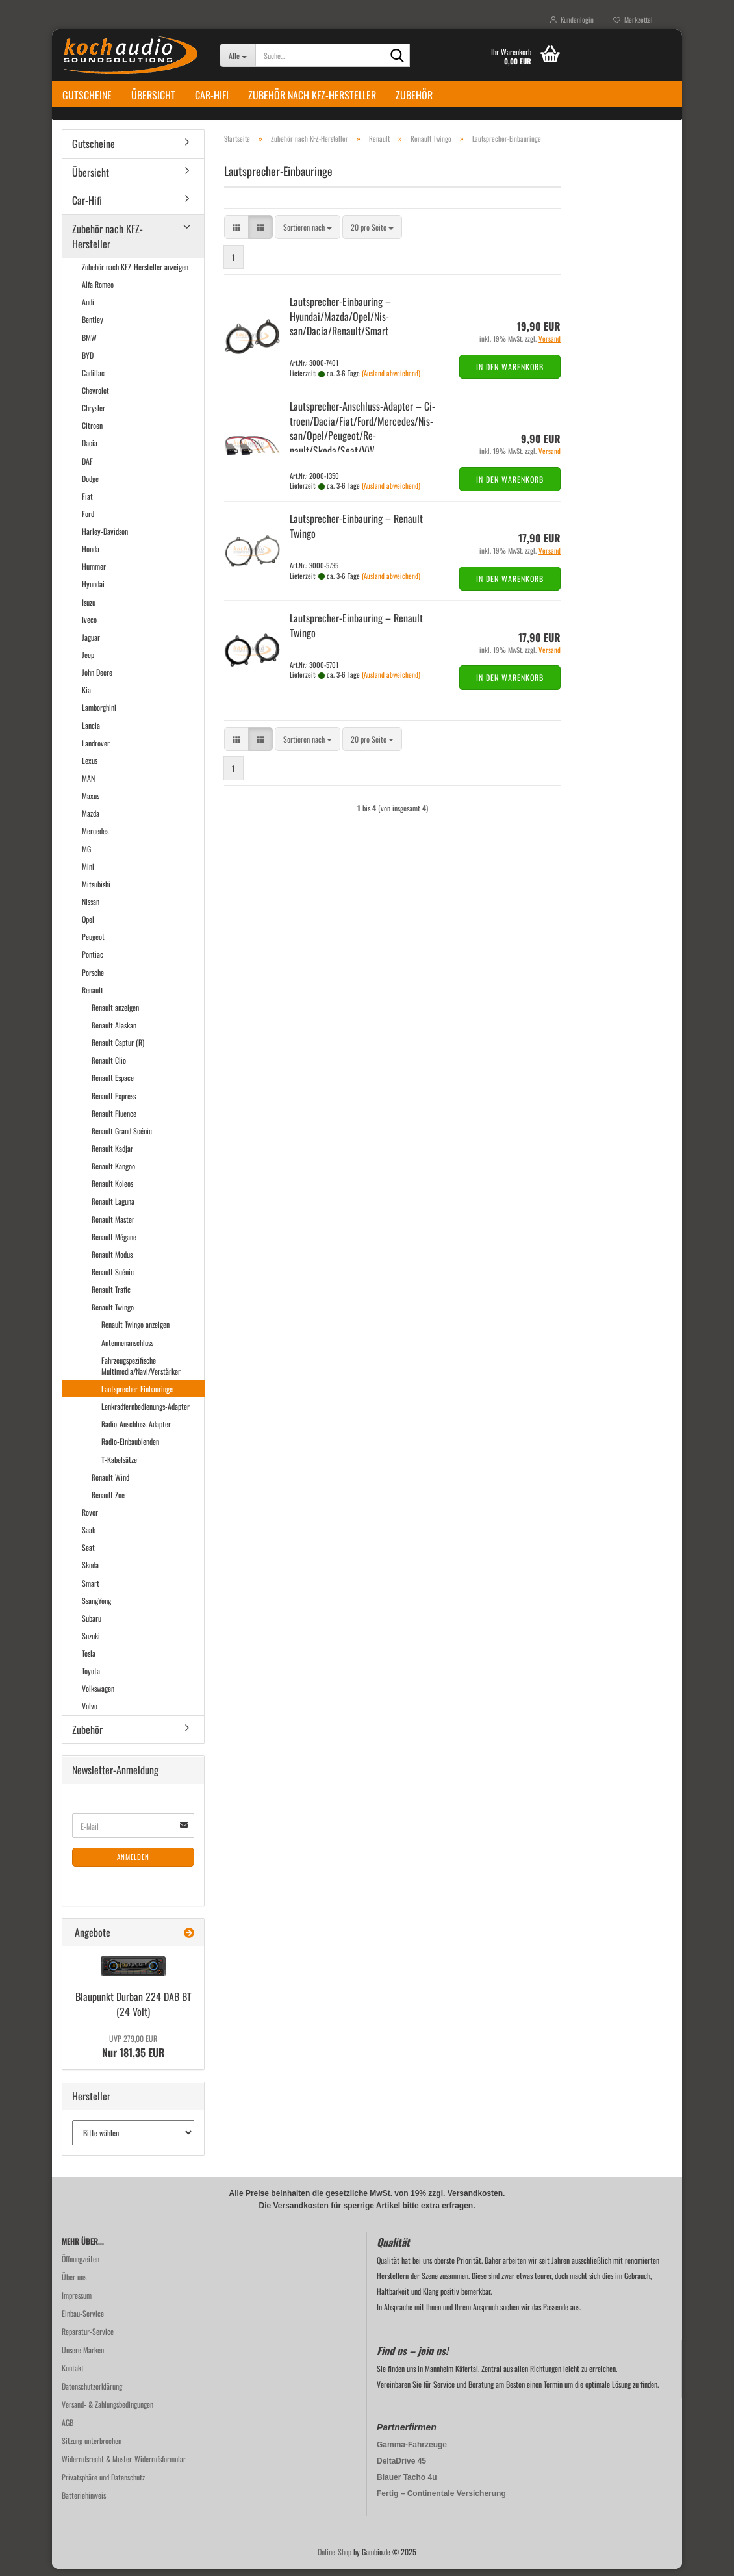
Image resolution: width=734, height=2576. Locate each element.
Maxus (90, 802)
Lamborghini (99, 715)
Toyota (91, 1677)
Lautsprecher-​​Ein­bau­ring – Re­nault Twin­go (356, 533)
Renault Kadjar (112, 1155)
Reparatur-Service (88, 2338)
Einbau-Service (83, 2320)
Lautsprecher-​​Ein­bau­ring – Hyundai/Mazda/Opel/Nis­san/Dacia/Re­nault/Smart (340, 323)
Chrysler (93, 414)
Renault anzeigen (115, 1014)
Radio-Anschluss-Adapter (136, 1431)
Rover (90, 1519)
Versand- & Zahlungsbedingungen (107, 2411)
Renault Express (114, 1102)
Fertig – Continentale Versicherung (441, 2500)
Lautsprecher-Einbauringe (137, 1395)
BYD (88, 362)
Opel (88, 926)
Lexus (89, 767)
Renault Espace (113, 1085)
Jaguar (91, 644)
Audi (88, 309)
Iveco (89, 626)
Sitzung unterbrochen (91, 2447)
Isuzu (88, 609)
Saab (88, 1536)
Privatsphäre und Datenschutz (103, 2484)
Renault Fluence (114, 1120)
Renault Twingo (113, 1314)
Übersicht (153, 95)
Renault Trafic (111, 1296)
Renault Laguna (113, 1208)
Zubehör (414, 95)
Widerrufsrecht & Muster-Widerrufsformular (124, 2465)
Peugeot (93, 944)
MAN (88, 785)
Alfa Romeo (98, 291)
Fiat (87, 503)
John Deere (97, 679)
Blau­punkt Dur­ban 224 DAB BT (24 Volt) (133, 2011)
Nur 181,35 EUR (133, 2053)
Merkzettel (633, 19)
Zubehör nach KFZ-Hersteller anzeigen (135, 273)
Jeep (88, 661)
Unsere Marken (83, 2356)
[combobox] (307, 235)
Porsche (93, 979)
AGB (67, 2429)
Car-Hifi (212, 95)
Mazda (90, 820)
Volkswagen (98, 1696)
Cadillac (93, 379)
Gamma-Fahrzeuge (412, 2451)
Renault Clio (109, 1067)
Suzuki (91, 1642)
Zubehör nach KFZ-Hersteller (312, 95)
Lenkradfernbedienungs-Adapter (145, 1413)
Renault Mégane (114, 1243)
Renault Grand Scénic (122, 1137)
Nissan (90, 908)
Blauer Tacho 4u (407, 2484)
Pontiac (92, 961)
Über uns (74, 2283)
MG (86, 855)
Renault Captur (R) (118, 1049)
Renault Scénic (113, 1278)
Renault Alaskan (114, 1032)
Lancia (91, 732)
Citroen (92, 432)
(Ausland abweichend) (391, 380)
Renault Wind (110, 1484)
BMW (89, 344)
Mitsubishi (96, 891)
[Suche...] (237, 55)
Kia (86, 697)
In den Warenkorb (510, 373)
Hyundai (93, 591)
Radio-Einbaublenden (130, 1449)
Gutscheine (87, 95)
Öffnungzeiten (80, 2265)
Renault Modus (112, 1261)
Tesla (88, 1660)
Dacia (89, 450)
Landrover (96, 750)
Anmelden (133, 1864)
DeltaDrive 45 (401, 2468)
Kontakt (73, 2374)
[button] (236, 235)
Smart (90, 1590)
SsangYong (96, 1607)
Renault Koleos (112, 1191)
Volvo (89, 1713)
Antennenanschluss (127, 1349)
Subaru (91, 1625)
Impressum (77, 2302)
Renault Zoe (108, 1501)
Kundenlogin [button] (572, 19)
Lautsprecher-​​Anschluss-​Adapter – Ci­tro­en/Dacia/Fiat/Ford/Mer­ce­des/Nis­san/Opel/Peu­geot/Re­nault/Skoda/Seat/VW (362, 435)
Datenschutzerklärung (92, 2393)
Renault (92, 996)
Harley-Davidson (105, 538)
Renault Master (113, 1226)
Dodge (90, 485)
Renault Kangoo (113, 1173)
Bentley (92, 327)
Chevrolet (95, 397)
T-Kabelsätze (119, 1466)
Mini (88, 873)
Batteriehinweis (84, 2502)
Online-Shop (334, 2558)
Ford (88, 520)
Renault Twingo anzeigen (135, 1332)
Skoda (90, 1572)
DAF (87, 468)
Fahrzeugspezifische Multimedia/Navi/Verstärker (141, 1373)
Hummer (94, 574)
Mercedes (95, 838)
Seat (88, 1554)
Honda (90, 555)
